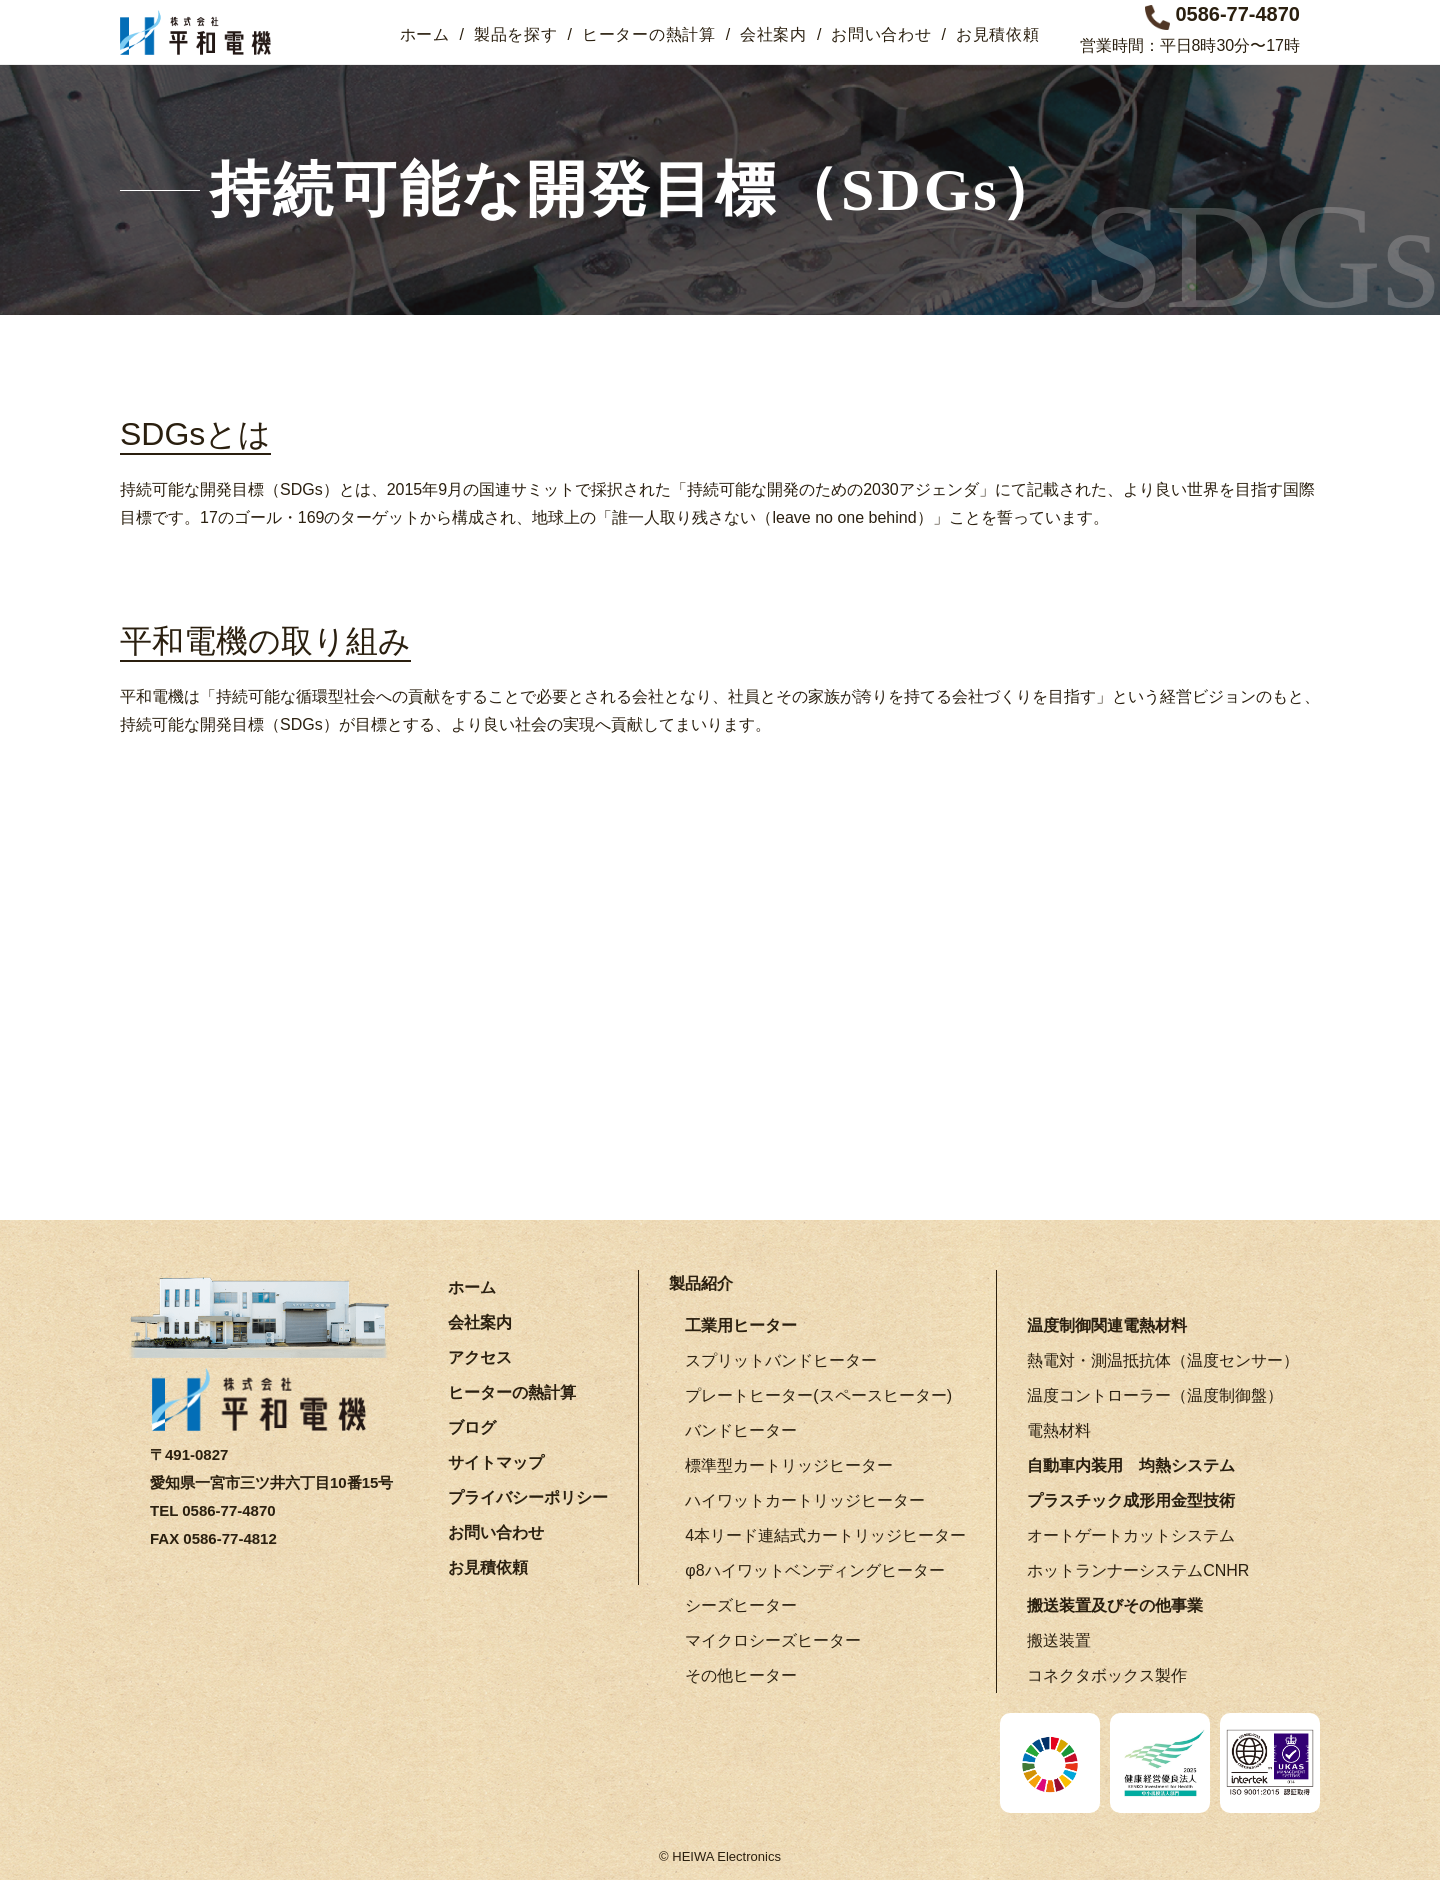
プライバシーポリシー (528, 1496)
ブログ (472, 1426)
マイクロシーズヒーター (773, 1639)
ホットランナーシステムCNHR (1138, 1569)
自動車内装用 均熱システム (1131, 1464)
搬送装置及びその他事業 (1115, 1604)
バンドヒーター (741, 1429)
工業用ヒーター (741, 1324)
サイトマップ (496, 1461)
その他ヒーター (741, 1674)
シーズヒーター (741, 1604)
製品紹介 (701, 1282)
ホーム (425, 34)
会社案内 (773, 34)
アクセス (480, 1356)
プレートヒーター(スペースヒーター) (818, 1394)
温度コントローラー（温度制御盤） (1155, 1394)
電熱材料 (1059, 1429)
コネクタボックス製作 (1107, 1674)
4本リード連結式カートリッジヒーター (825, 1534)
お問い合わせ (881, 34)
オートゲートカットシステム (1131, 1534)
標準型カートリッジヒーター (789, 1464)
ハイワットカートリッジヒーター (805, 1499)
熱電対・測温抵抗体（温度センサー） (1163, 1359)
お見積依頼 (998, 34)
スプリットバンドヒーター (781, 1359)
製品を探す (516, 34)
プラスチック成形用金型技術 (1131, 1499)
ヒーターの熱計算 (649, 34)
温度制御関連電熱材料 (1107, 1324)
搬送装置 (1059, 1639)
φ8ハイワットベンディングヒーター (814, 1569)
